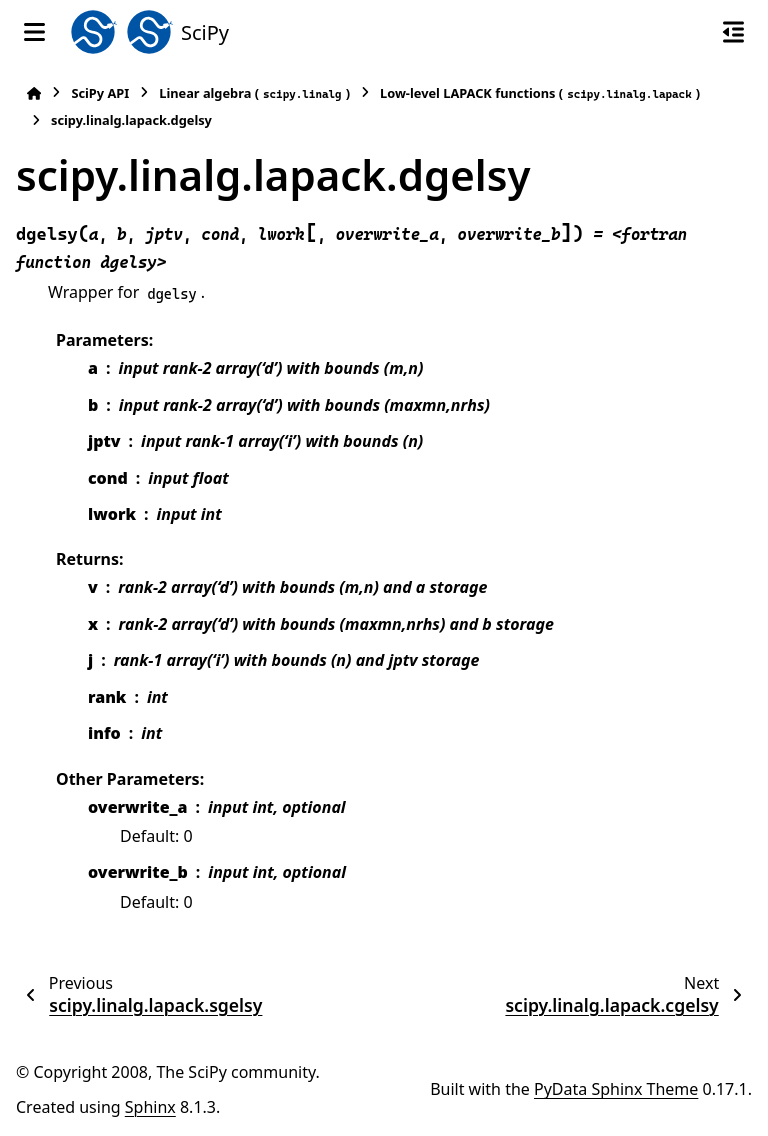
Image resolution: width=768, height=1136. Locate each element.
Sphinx (150, 1107)
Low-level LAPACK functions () (540, 93)
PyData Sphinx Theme (616, 1089)
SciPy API (100, 93)
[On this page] (733, 32)
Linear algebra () (254, 93)
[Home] (34, 93)
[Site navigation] (34, 32)
